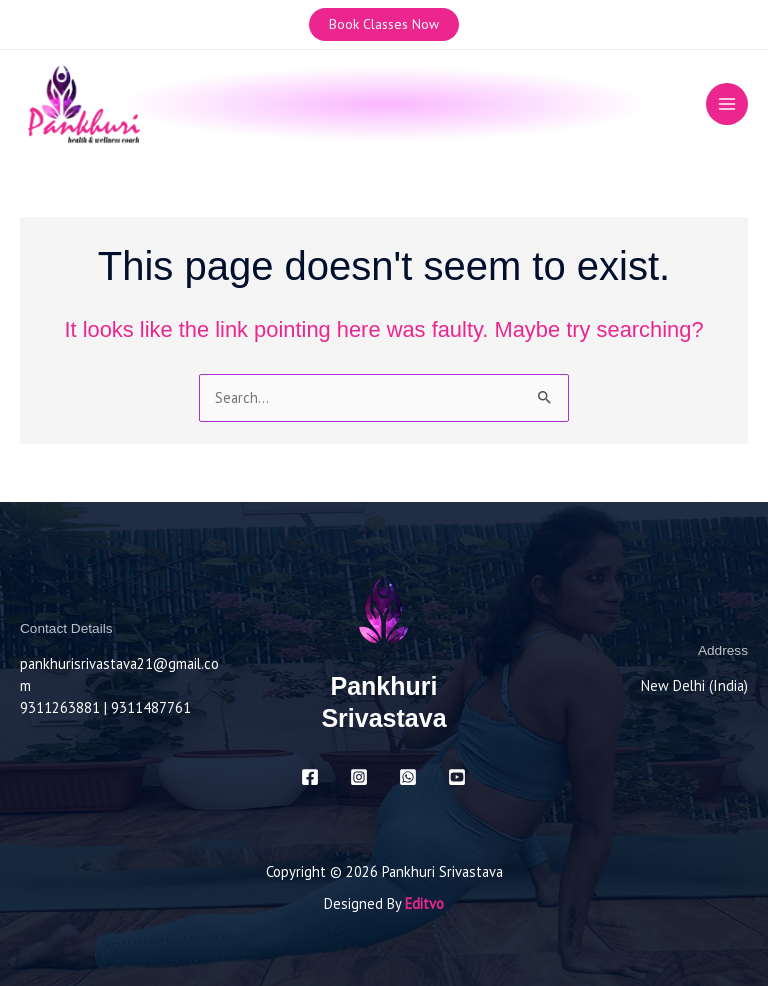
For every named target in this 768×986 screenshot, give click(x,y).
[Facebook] (310, 777)
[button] (384, 25)
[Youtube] (457, 777)
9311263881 (60, 707)
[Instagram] (359, 777)
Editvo (424, 903)
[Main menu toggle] (727, 104)
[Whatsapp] (408, 777)
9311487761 (151, 707)
